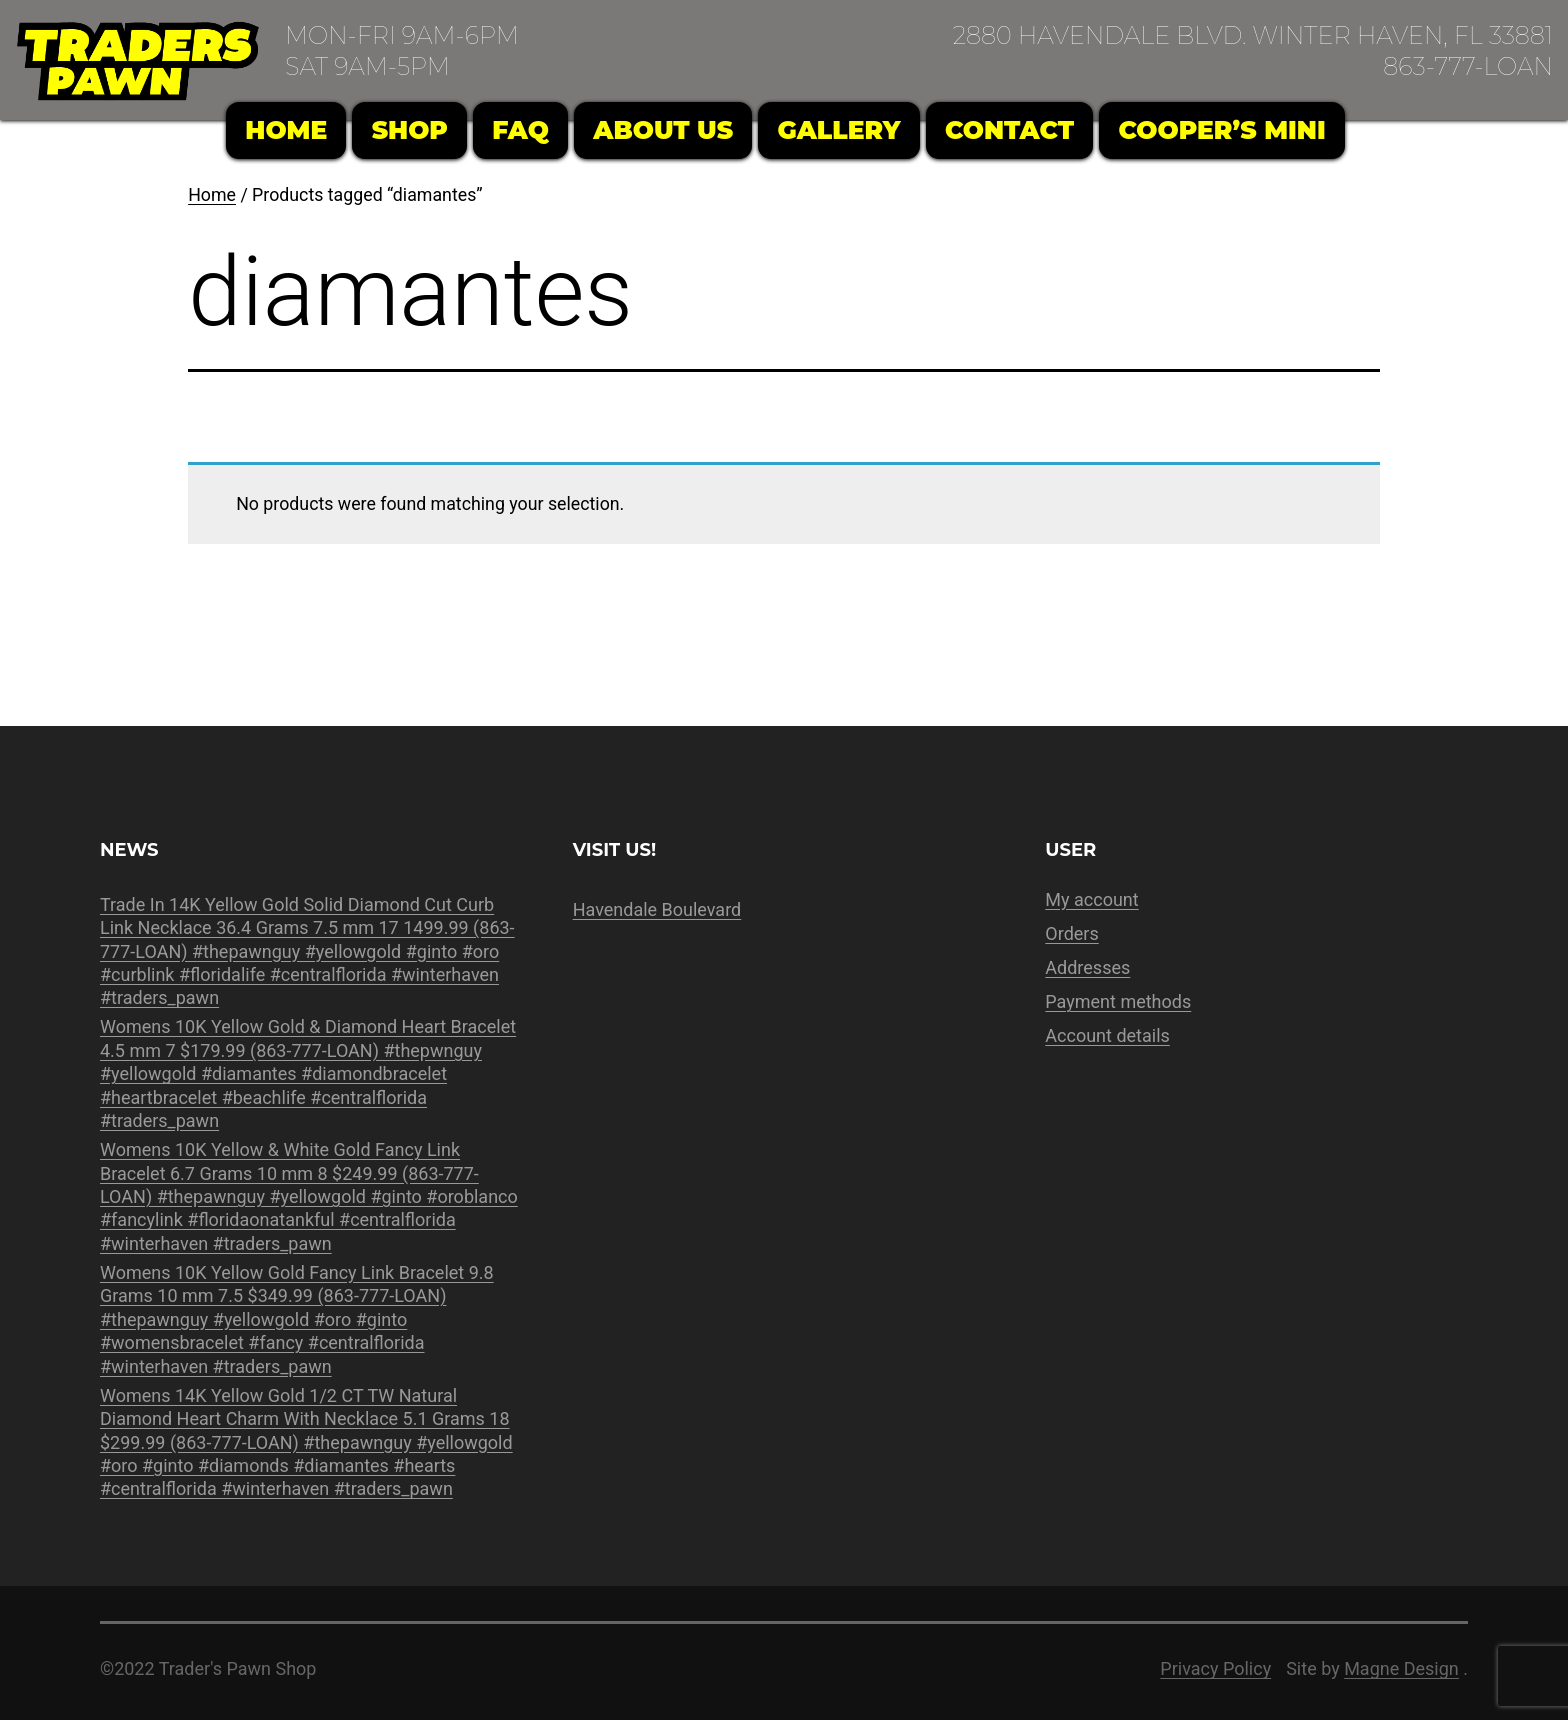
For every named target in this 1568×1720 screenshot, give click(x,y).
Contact (1009, 130)
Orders (1071, 933)
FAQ (520, 130)
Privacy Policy (1215, 1668)
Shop (410, 130)
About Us (663, 130)
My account (1091, 899)
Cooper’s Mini (1222, 130)
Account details (1107, 1035)
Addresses (1087, 967)
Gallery (838, 130)
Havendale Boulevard (657, 909)
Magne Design (1401, 1668)
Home (286, 130)
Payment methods (1118, 1001)
